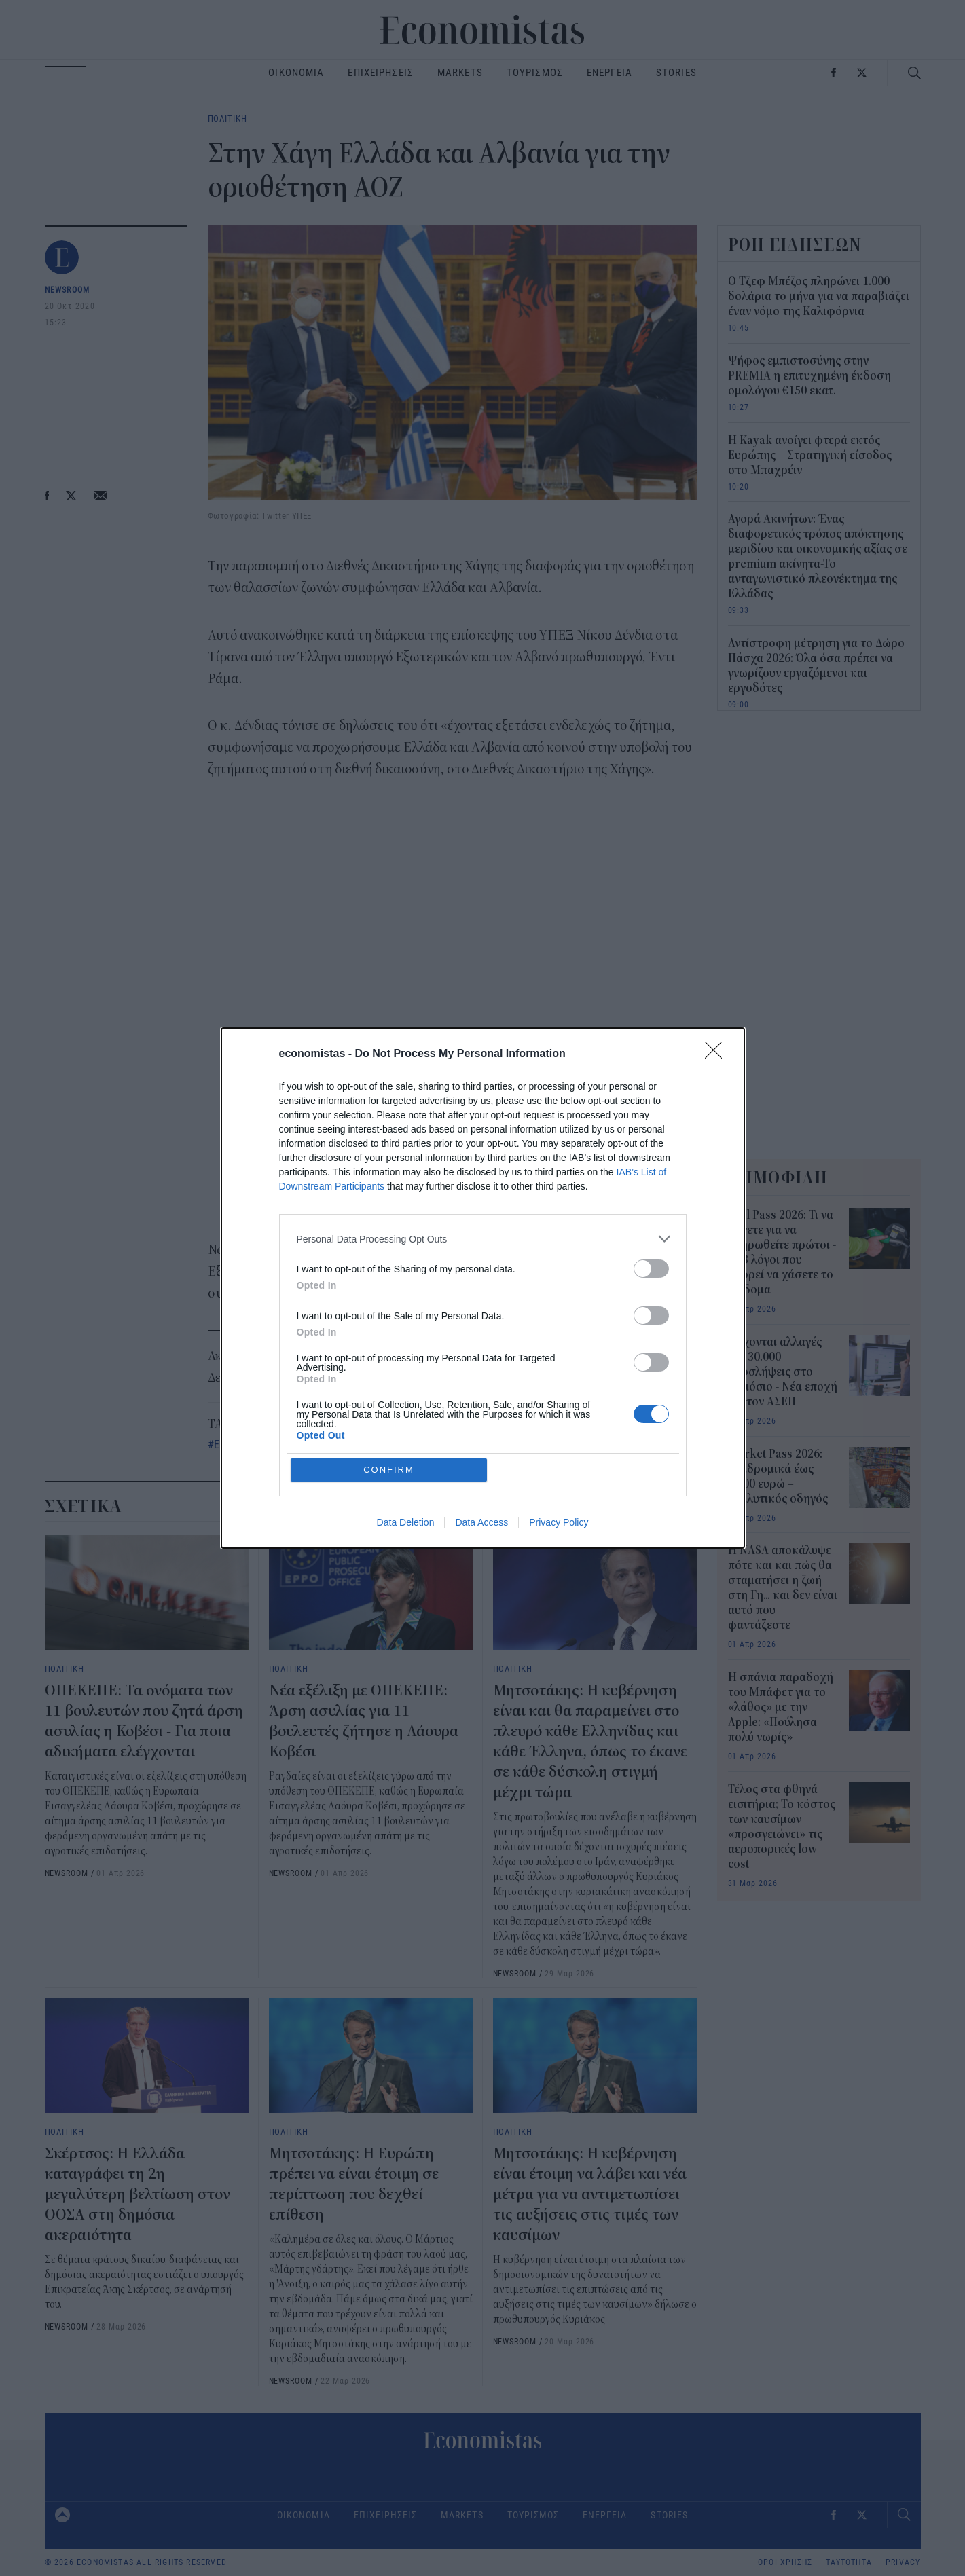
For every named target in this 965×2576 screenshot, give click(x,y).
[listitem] (483, 1239)
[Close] (718, 1054)
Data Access (481, 1522)
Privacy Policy (558, 1522)
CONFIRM (388, 1470)
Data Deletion (406, 1522)
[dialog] (482, 1288)
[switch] (651, 1268)
